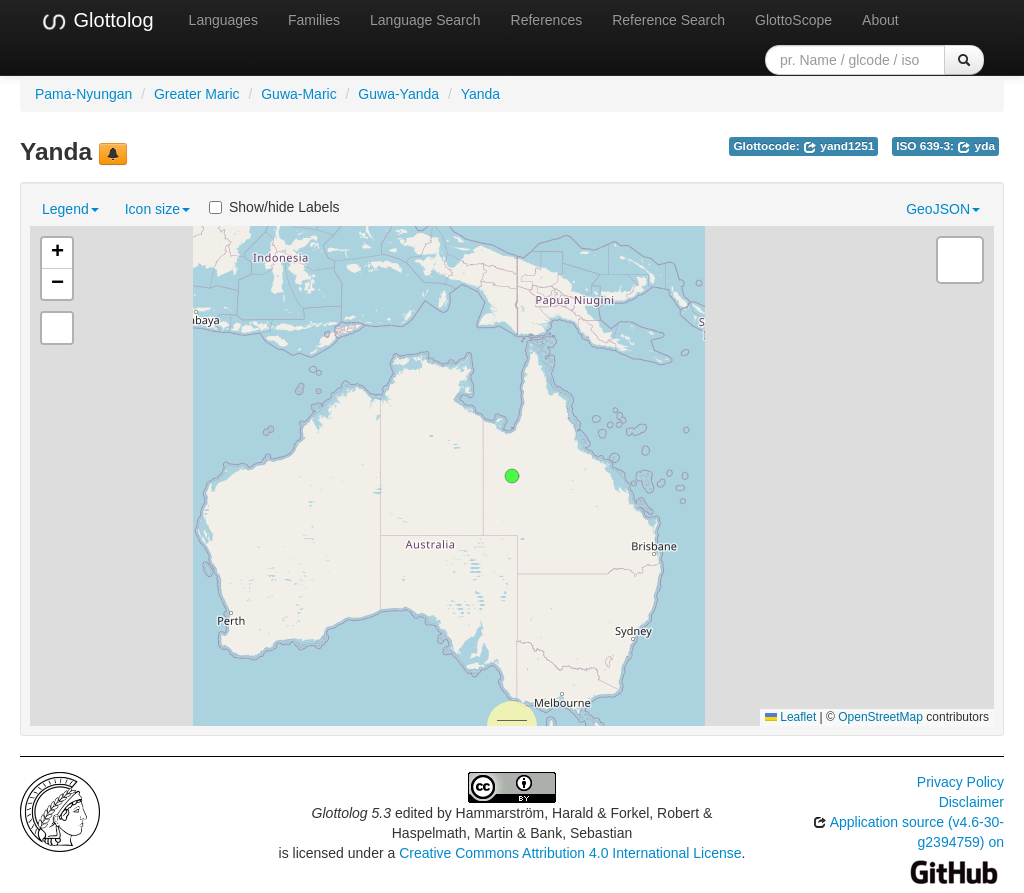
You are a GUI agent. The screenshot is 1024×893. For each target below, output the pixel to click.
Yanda (480, 94)
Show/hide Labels (274, 207)
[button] (512, 476)
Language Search (425, 20)
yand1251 (838, 146)
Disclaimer (971, 802)
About (880, 20)
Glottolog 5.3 (351, 813)
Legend (70, 209)
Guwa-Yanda (398, 94)
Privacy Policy (960, 782)
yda (976, 146)
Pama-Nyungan (83, 94)
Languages (223, 20)
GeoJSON (943, 209)
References (547, 20)
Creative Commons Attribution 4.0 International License (570, 853)
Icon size (157, 209)
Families (314, 20)
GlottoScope (793, 20)
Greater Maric (197, 94)
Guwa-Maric (298, 94)
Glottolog (97, 21)
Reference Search (668, 20)
